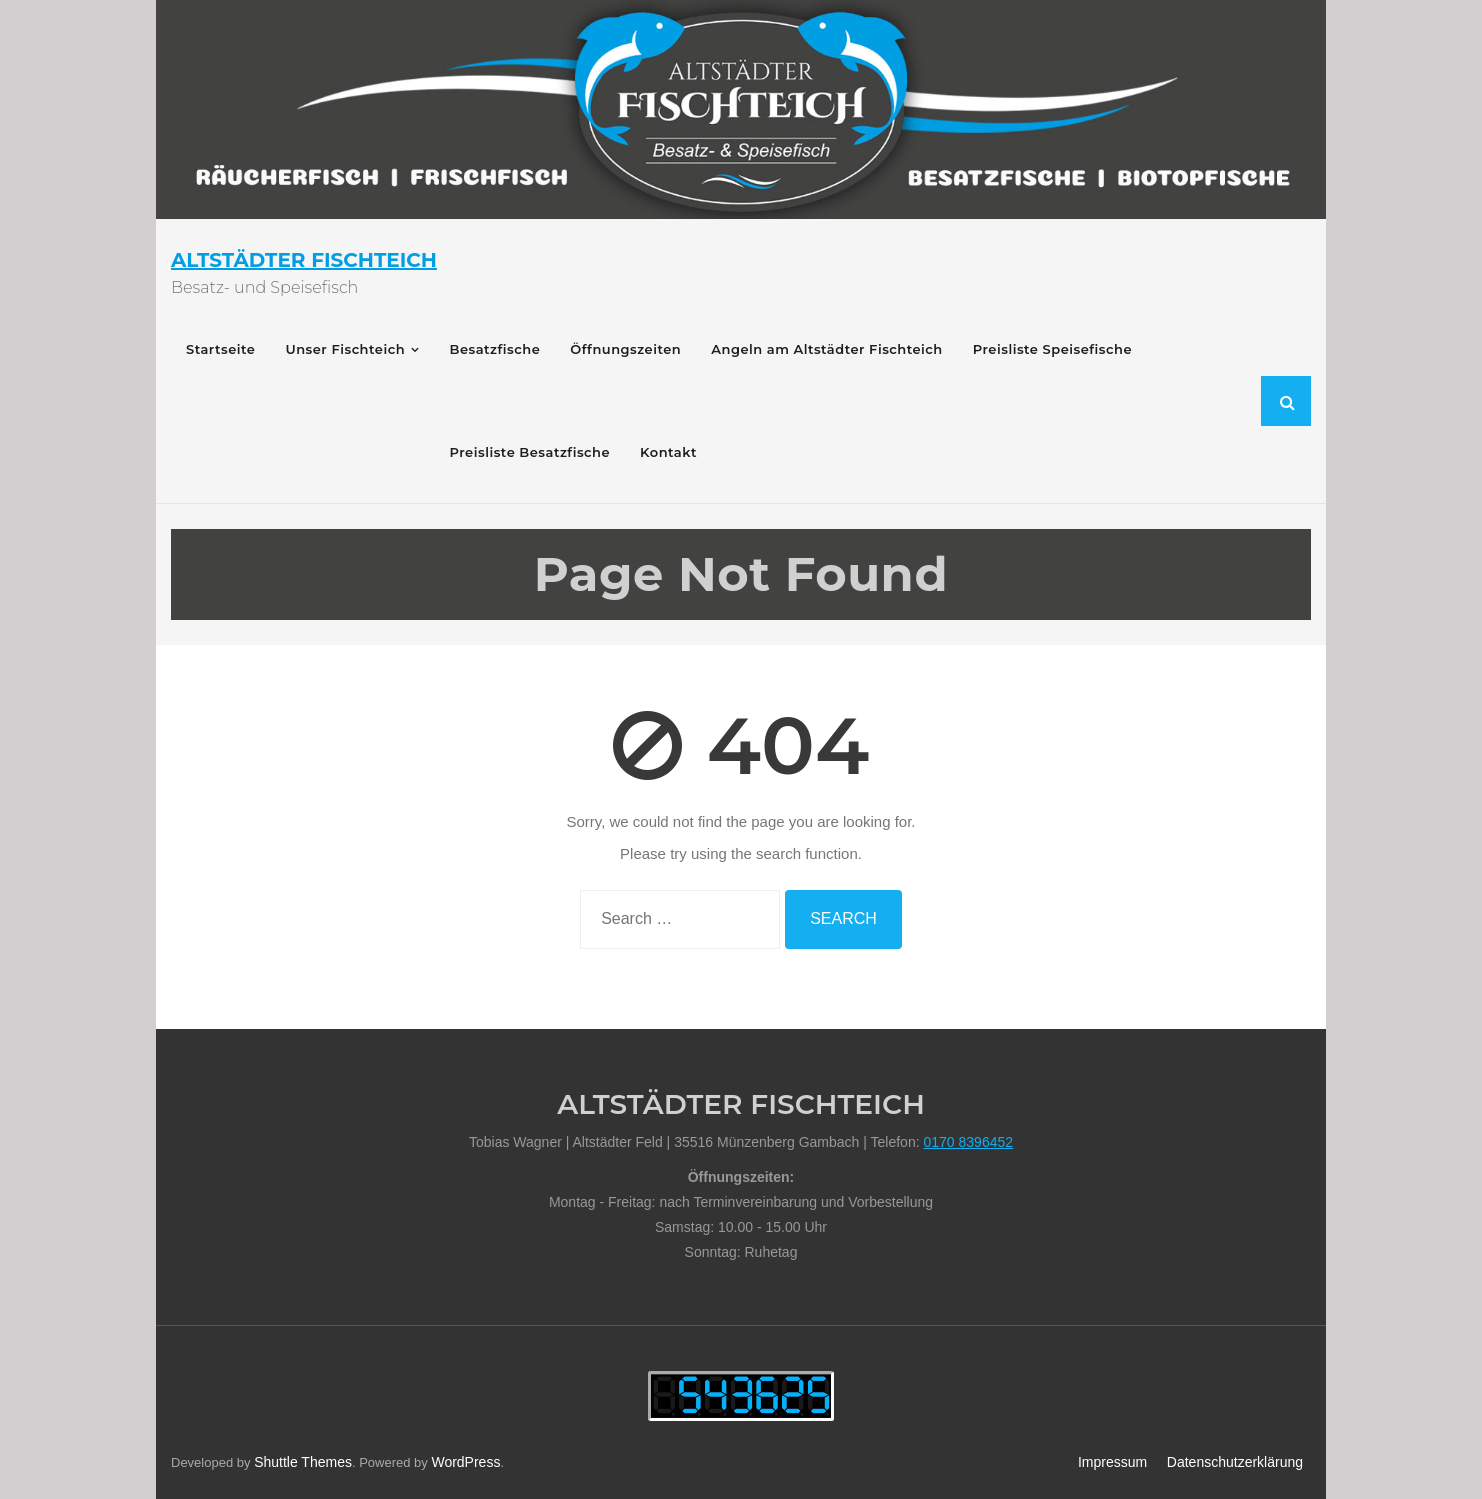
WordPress (465, 1462)
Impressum (1112, 1462)
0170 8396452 (968, 1142)
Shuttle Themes (303, 1462)
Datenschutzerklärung (1235, 1462)
